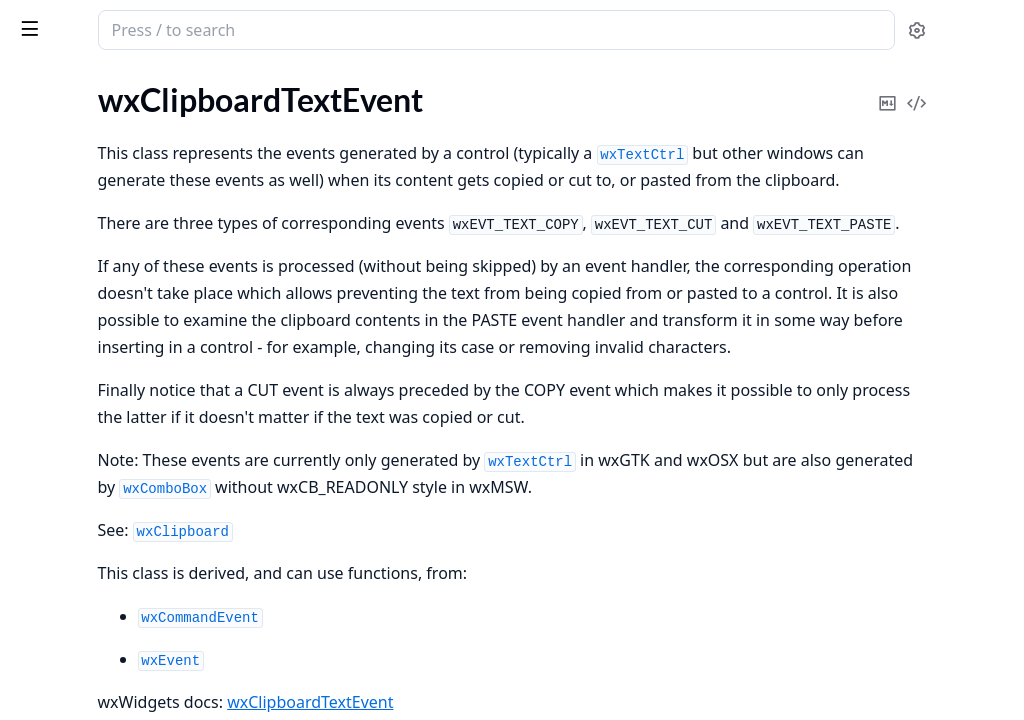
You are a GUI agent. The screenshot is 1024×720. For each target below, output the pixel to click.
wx (83, 20)
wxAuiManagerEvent (87, 368)
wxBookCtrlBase (72, 611)
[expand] (280, 129)
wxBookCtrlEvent (75, 638)
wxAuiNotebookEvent (91, 422)
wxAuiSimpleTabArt (82, 476)
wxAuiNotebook (71, 395)
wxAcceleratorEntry (83, 206)
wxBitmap (49, 530)
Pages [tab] (36, 81)
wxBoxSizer (54, 665)
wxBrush (44, 692)
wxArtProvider (65, 287)
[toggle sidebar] (274, 28)
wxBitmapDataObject (89, 584)
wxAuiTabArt (59, 503)
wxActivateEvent (73, 260)
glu (24, 152)
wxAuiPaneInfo (67, 449)
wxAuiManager (67, 341)
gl (20, 125)
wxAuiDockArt (65, 314)
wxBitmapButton (73, 557)
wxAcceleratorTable (82, 233)
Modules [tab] (120, 81)
